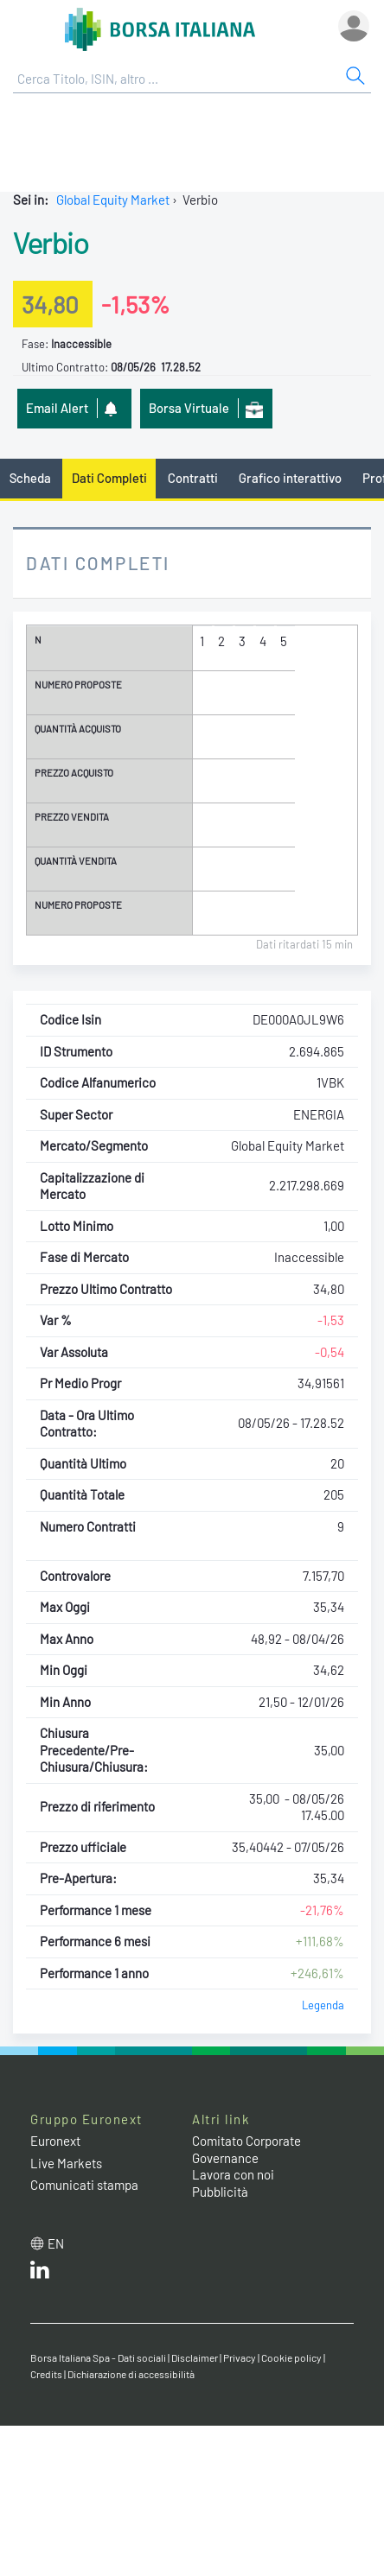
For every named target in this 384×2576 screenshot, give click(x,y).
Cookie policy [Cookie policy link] (291, 2357)
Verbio (50, 242)
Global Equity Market (113, 199)
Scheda (30, 477)
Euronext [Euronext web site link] (55, 2140)
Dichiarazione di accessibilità (131, 2374)
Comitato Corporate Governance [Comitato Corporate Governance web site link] (246, 2149)
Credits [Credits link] (46, 2374)
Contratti (193, 477)
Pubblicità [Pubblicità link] (220, 2191)
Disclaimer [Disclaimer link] (194, 2357)
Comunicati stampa (84, 2184)
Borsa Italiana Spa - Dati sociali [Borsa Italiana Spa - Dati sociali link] (98, 2357)
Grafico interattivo (290, 477)
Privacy (239, 2357)
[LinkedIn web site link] (39, 2273)
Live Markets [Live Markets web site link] (66, 2163)
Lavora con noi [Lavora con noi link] (233, 2174)
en (56, 2243)
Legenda (323, 2005)
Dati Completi (109, 477)
